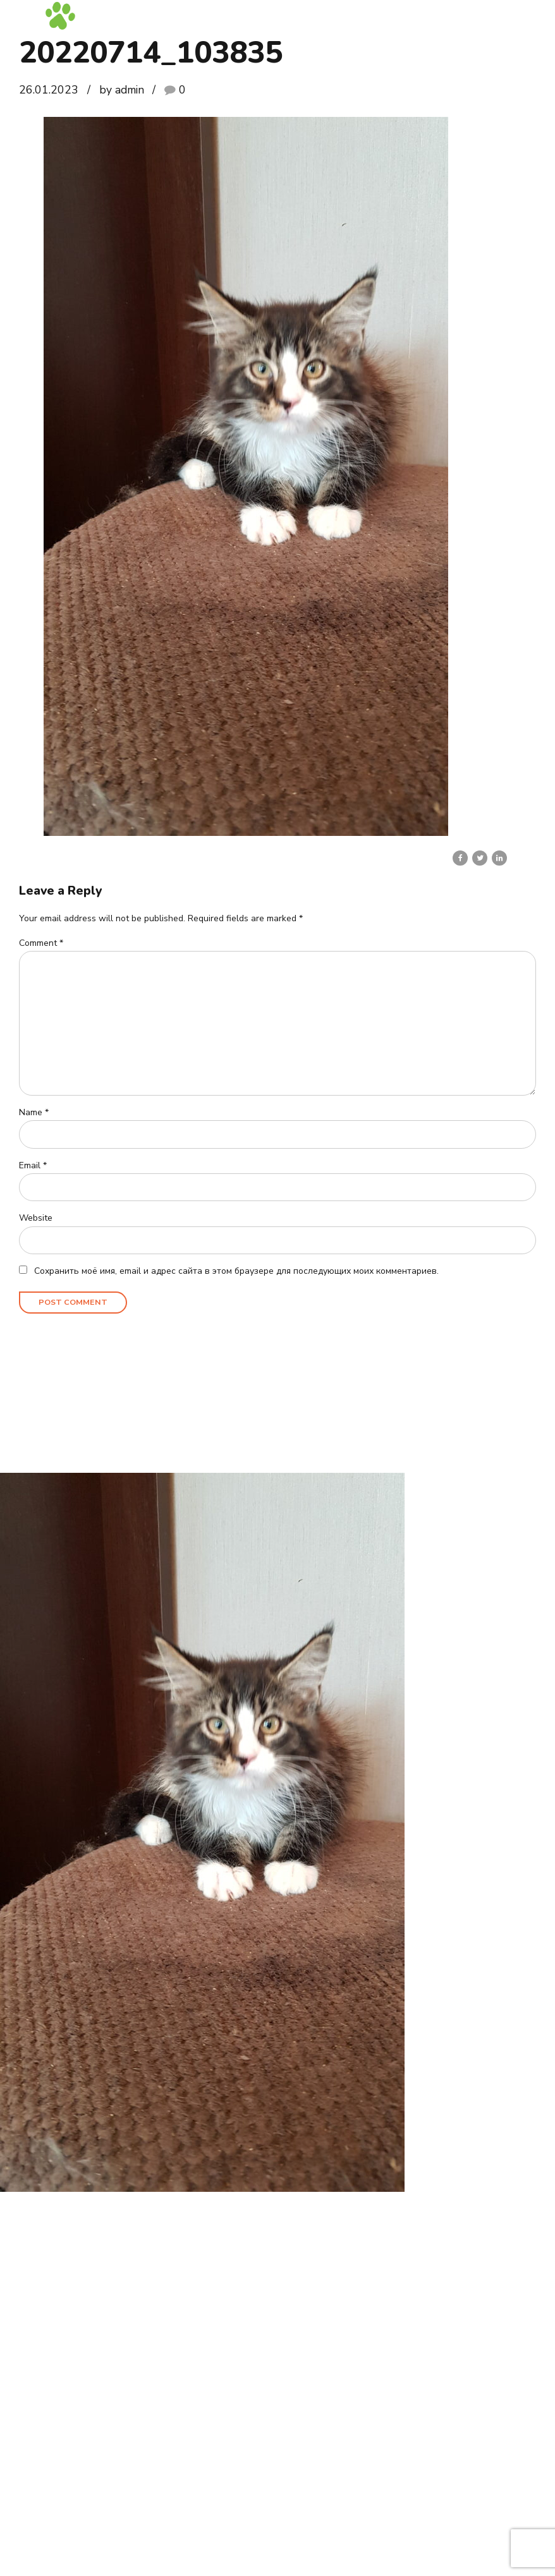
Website (35, 1220)
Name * (34, 1114)
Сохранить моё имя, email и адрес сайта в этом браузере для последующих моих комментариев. (236, 1273)
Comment (41, 943)
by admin (121, 89)
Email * (33, 1167)
